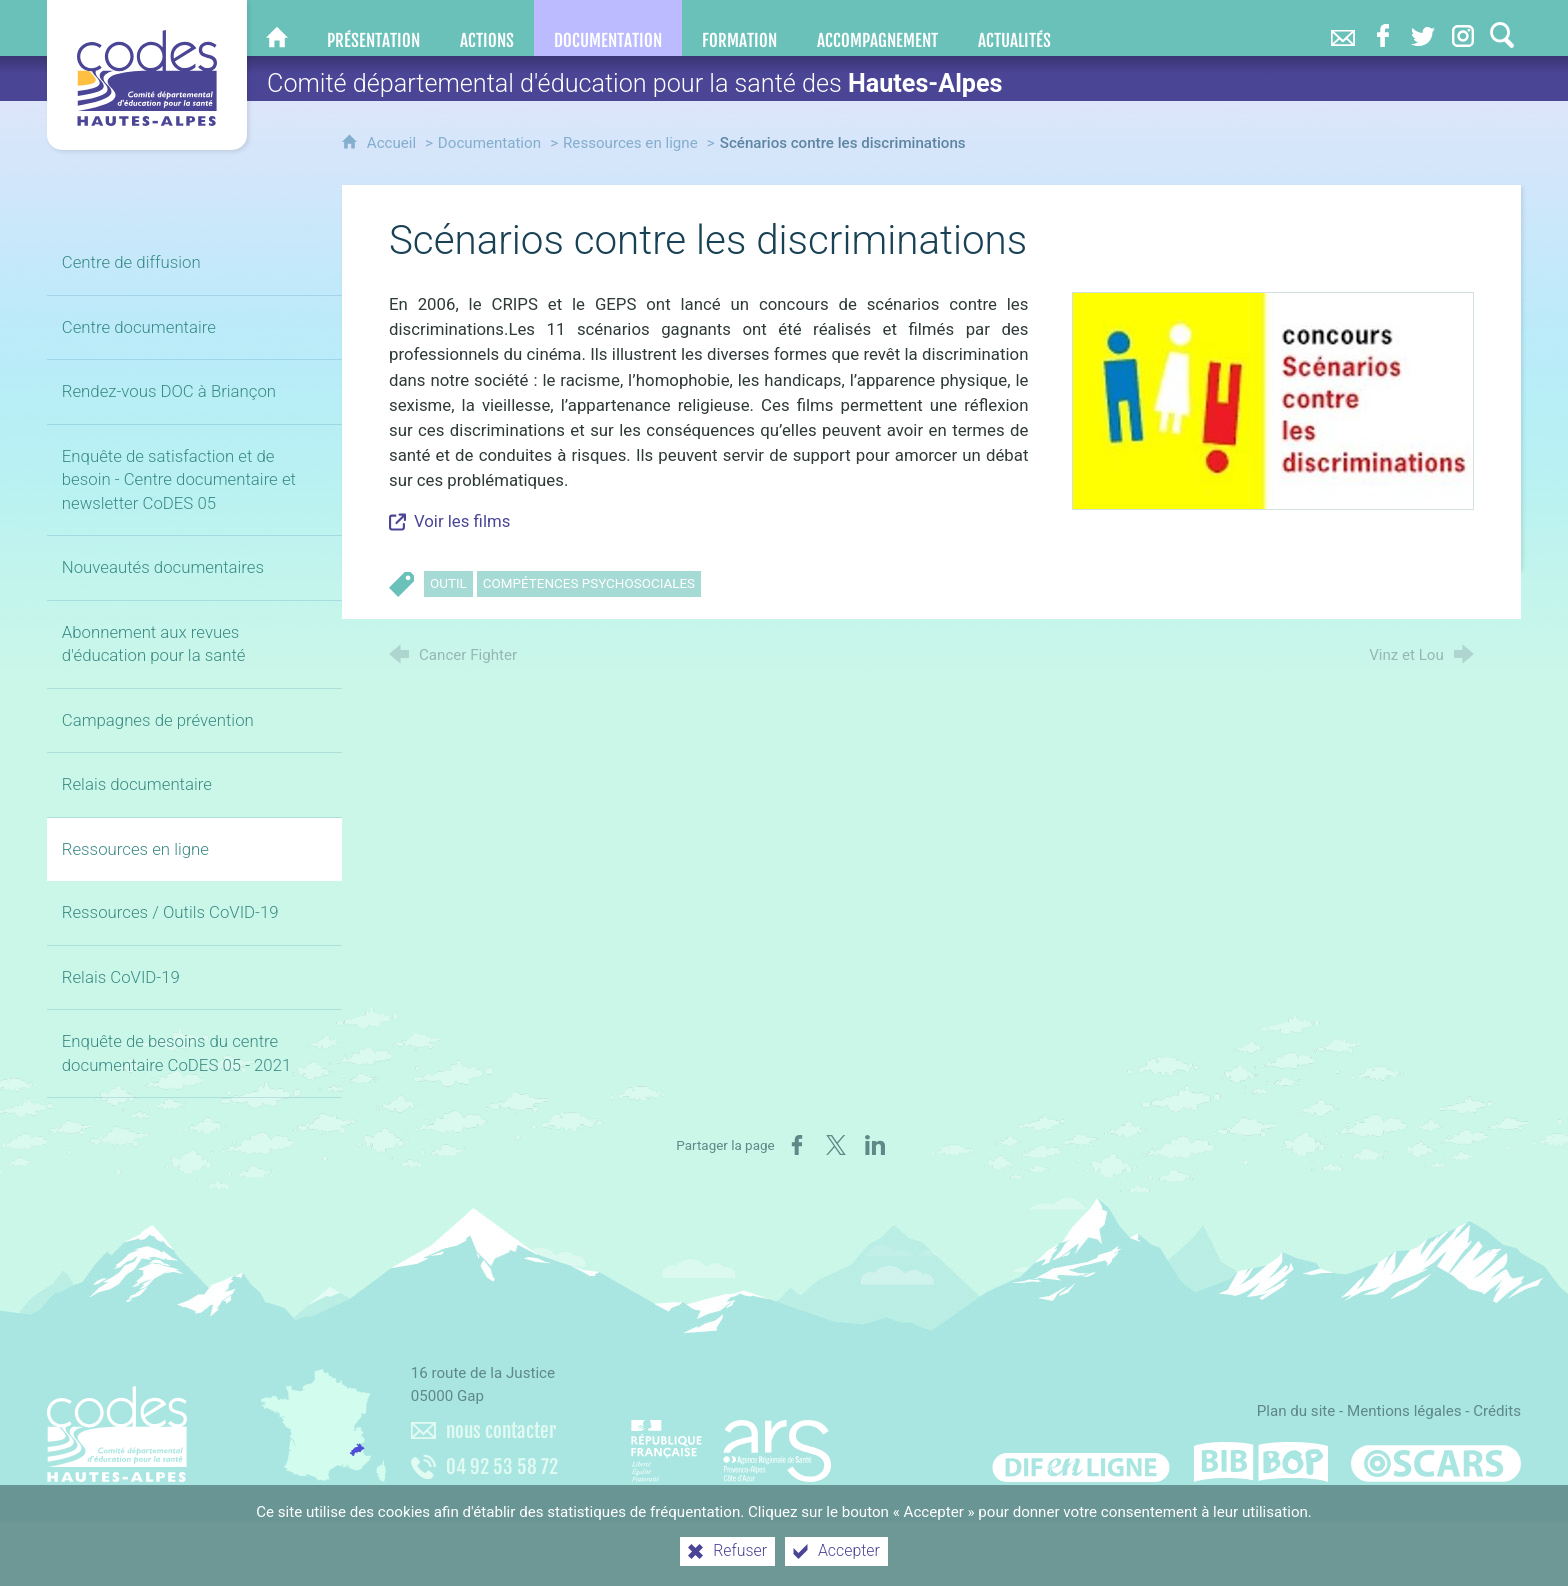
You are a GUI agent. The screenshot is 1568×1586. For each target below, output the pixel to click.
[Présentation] (373, 28)
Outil (448, 583)
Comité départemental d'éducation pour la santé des (635, 83)
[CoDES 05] (277, 28)
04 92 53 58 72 (502, 1467)
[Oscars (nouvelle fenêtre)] (1436, 1462)
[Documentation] (608, 28)
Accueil (393, 143)
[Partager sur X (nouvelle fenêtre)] (836, 1145)
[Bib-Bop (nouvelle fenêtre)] (1261, 1462)
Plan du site (1296, 1411)
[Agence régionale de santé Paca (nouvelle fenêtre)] (731, 1442)
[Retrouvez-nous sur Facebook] (1383, 28)
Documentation (489, 143)
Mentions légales (1404, 1411)
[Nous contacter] (1343, 28)
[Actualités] (1014, 28)
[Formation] (739, 28)
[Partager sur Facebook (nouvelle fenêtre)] (797, 1145)
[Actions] (487, 28)
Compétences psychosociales (589, 583)
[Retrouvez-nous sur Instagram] (1463, 28)
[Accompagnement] (877, 28)
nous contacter (501, 1431)
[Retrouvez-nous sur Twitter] (1423, 28)
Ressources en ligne (630, 143)
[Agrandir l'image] (1273, 400)
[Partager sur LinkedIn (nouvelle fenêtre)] (875, 1145)
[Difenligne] (1081, 1462)
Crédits (1497, 1411)
